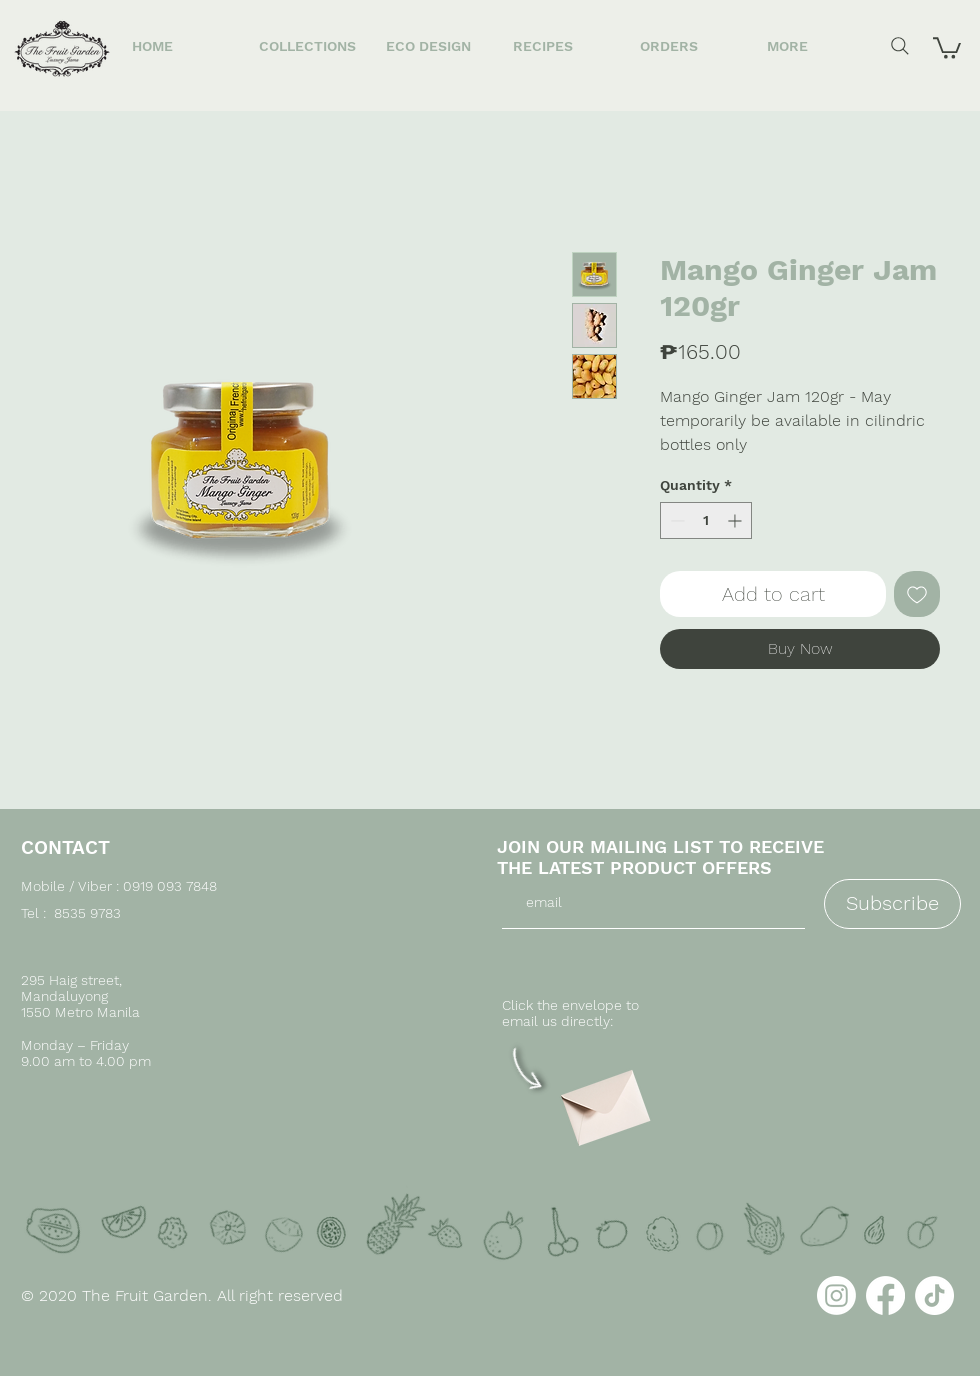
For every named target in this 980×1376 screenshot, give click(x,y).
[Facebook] (885, 1295)
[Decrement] (675, 520)
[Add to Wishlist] (917, 594)
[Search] (900, 46)
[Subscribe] (892, 904)
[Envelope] (603, 1100)
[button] (947, 47)
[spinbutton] (706, 520)
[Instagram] (836, 1295)
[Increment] (736, 520)
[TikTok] (934, 1295)
